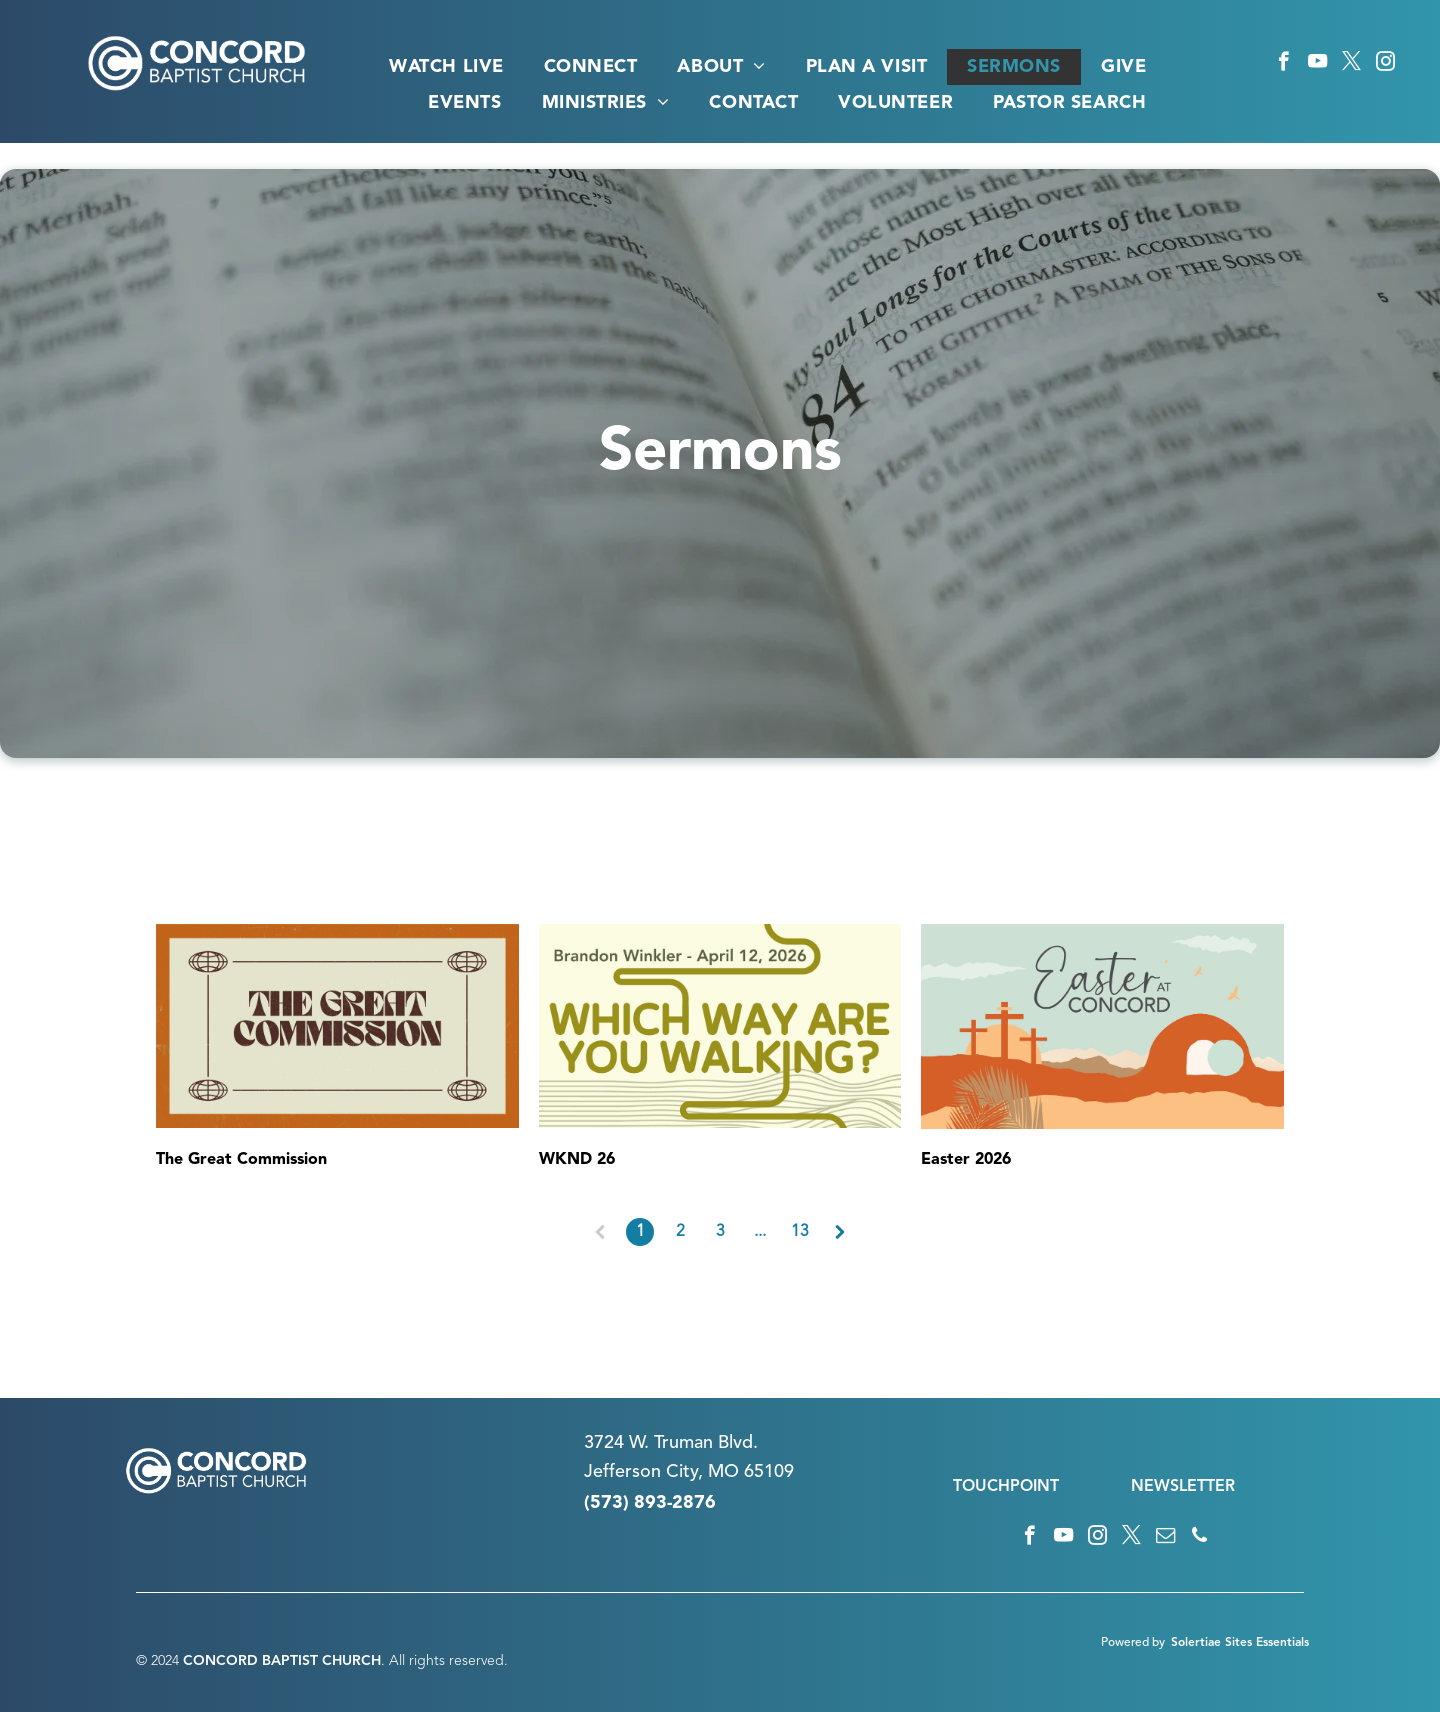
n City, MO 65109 (722, 1472)
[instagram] (1385, 64)
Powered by (1133, 1643)
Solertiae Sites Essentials (1240, 1643)
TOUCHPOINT (1006, 1487)
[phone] (1199, 1538)
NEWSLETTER (1183, 1487)
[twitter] (1351, 64)
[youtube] (1317, 64)
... (760, 1232)
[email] (1165, 1538)
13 (800, 1232)
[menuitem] (446, 67)
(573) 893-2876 (650, 1503)
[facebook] (1283, 64)
